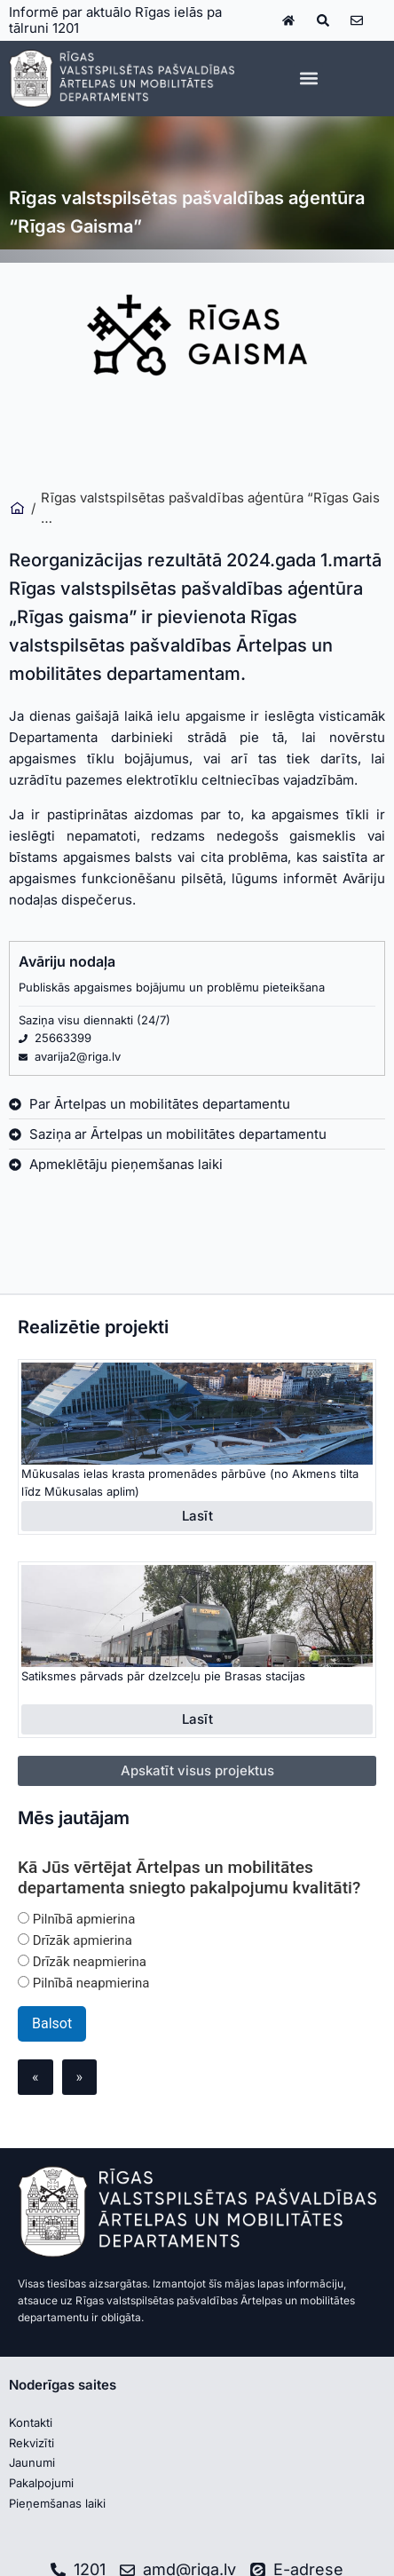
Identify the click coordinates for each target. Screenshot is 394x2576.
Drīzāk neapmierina (82, 1962)
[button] (308, 78)
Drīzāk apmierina (75, 1940)
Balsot (52, 2023)
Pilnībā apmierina (76, 1919)
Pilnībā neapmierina (84, 1983)
